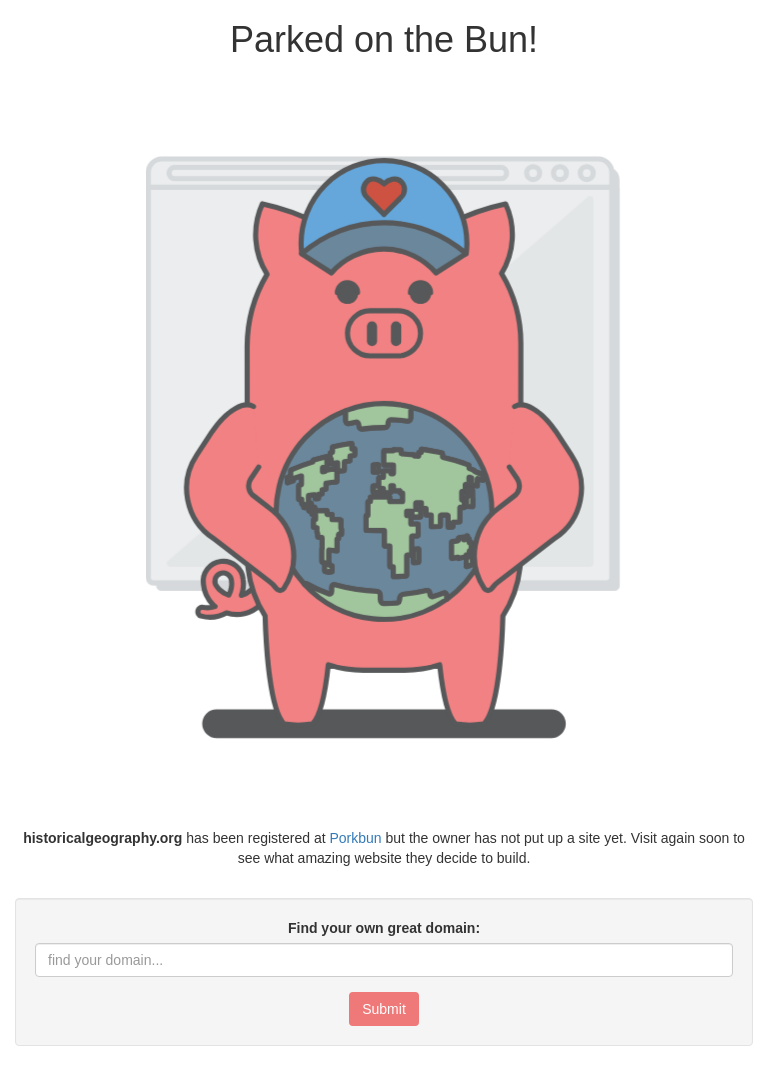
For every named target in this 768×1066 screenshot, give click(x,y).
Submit (384, 1009)
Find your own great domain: (384, 928)
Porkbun (355, 838)
